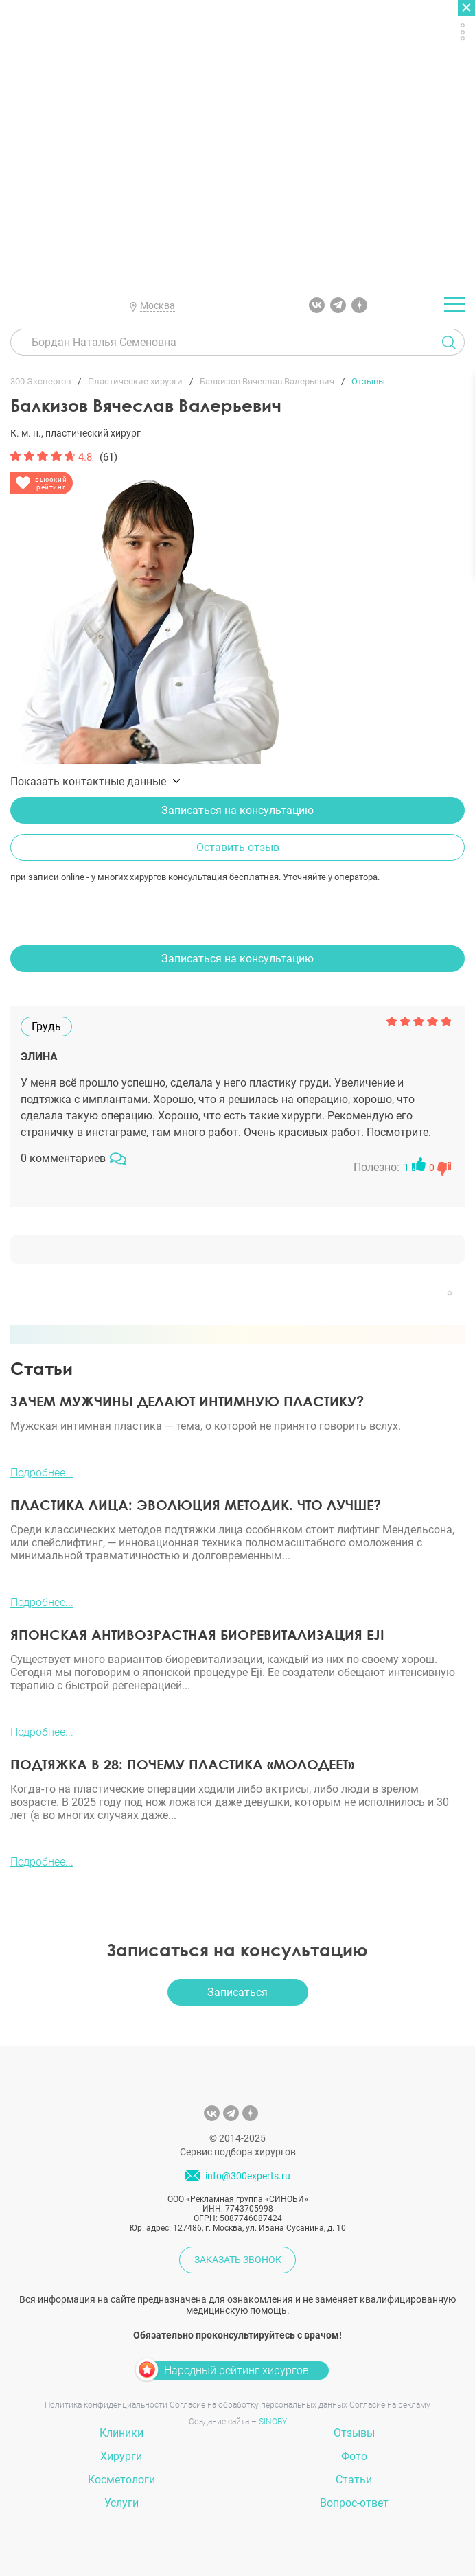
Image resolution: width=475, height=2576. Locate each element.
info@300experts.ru (247, 2175)
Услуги (121, 2502)
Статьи (354, 2479)
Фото (354, 2456)
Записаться (237, 1992)
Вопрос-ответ (354, 2502)
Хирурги (121, 2456)
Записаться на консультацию (237, 810)
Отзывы (354, 2432)
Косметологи (121, 2479)
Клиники (121, 2432)
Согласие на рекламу (389, 2405)
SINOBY (273, 2421)
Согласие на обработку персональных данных (258, 2405)
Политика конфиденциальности (106, 2405)
